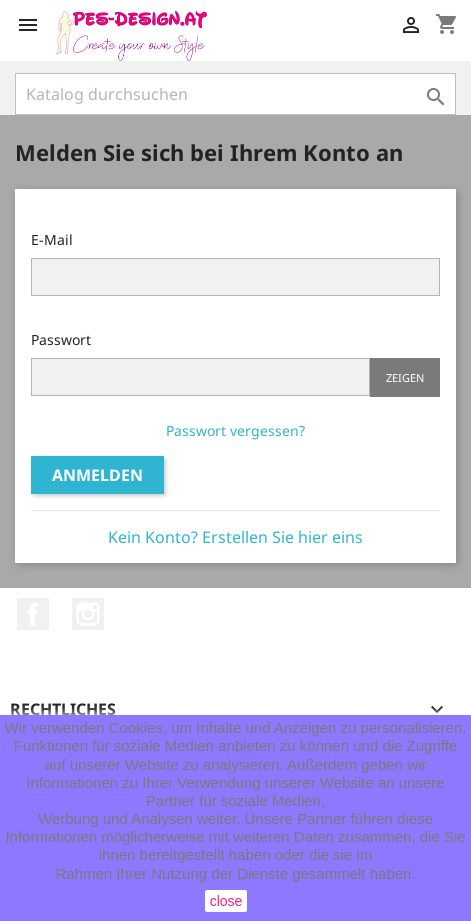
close (226, 901)
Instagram (88, 614)
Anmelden (97, 475)
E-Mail (52, 239)
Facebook (33, 614)
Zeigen (405, 377)
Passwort (61, 339)
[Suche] (235, 94)
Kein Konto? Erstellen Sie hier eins (235, 537)
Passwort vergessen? (235, 430)
